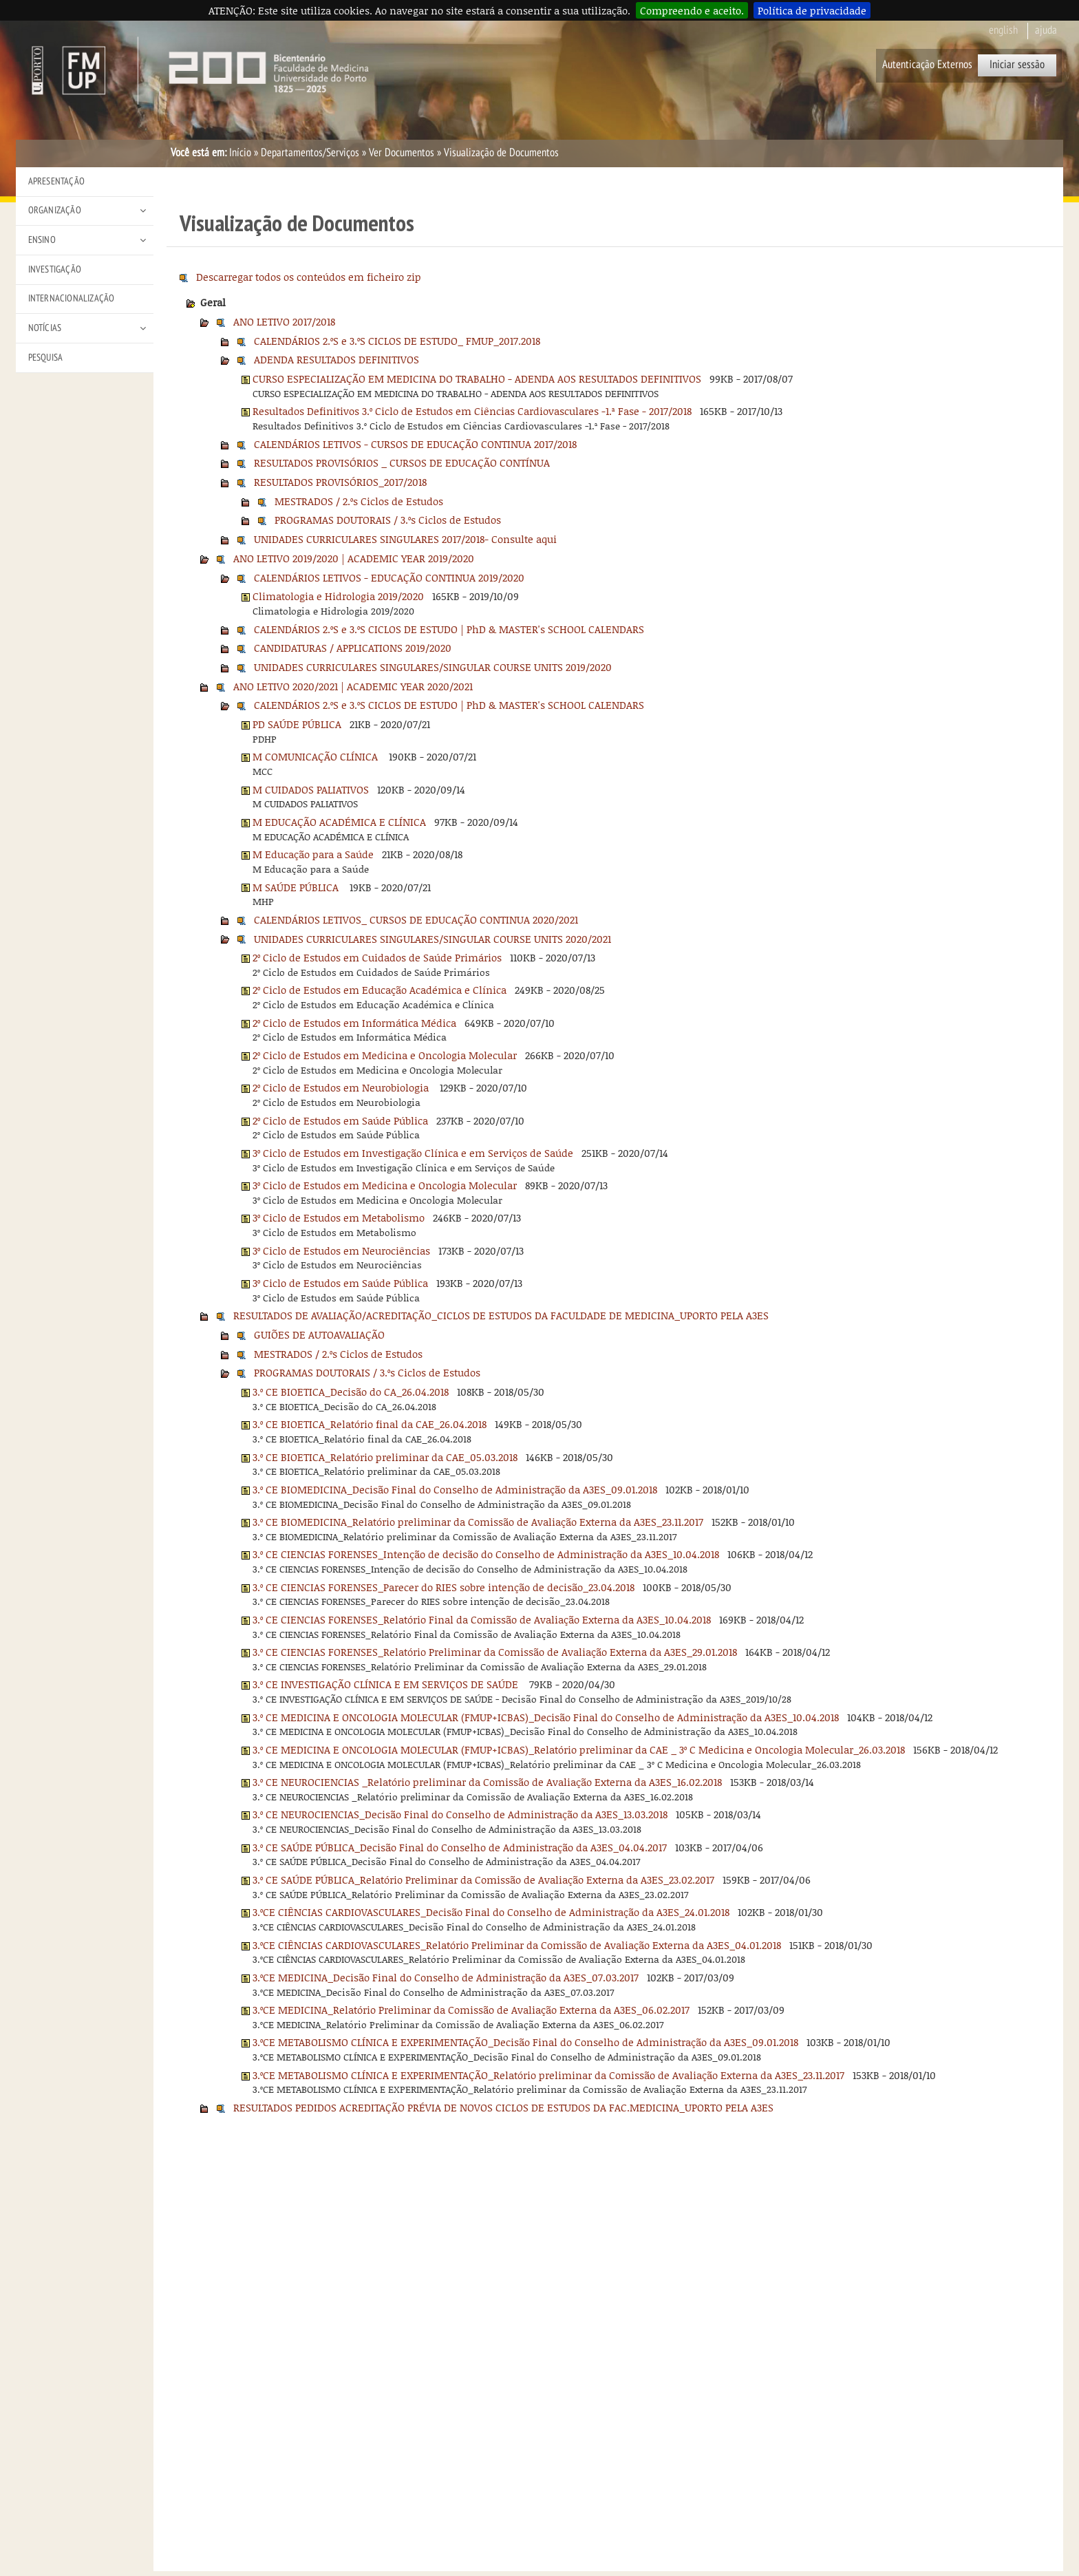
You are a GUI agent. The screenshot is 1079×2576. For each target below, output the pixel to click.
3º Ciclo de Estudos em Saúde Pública (340, 1283)
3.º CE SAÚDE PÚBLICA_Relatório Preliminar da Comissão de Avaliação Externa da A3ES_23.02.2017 (483, 1879)
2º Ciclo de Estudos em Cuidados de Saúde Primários (377, 957)
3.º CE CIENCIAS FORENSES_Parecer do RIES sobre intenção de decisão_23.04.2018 (443, 1587)
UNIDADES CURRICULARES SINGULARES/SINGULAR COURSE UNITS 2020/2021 (432, 939)
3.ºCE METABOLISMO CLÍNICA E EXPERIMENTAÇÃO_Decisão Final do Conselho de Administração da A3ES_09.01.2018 (525, 2042)
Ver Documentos (401, 153)
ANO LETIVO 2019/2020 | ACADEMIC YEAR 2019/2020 (353, 558)
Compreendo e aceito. (692, 10)
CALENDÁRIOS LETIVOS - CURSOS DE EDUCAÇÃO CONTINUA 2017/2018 (415, 444)
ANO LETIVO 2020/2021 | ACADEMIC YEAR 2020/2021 (353, 686)
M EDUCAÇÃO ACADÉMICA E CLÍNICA (339, 822)
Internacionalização (71, 298)
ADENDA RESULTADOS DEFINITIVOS (336, 359)
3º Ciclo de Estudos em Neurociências (341, 1250)
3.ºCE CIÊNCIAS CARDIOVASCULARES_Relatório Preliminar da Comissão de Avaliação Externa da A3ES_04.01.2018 (517, 1945)
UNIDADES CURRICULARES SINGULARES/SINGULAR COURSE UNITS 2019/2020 (433, 667)
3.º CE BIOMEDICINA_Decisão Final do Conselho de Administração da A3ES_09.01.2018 (455, 1489)
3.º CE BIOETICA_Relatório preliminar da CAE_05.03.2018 (385, 1457)
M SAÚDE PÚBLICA (297, 887)
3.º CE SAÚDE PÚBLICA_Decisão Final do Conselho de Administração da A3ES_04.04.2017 (460, 1847)
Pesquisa (45, 357)
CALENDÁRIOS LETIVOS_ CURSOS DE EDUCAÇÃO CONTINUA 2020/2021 (416, 919)
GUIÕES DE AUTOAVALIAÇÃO (319, 1334)
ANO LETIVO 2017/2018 (284, 321)
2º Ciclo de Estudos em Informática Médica (354, 1023)
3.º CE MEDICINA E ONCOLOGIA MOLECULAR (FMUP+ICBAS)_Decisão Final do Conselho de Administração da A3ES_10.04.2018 (546, 1717)
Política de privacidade (812, 10)
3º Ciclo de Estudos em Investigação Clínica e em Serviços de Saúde (413, 1153)
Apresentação (56, 181)
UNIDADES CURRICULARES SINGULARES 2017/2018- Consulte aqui (405, 539)
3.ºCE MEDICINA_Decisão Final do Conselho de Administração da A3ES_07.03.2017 (446, 1977)
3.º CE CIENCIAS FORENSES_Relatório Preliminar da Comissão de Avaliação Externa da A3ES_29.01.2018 (495, 1652)
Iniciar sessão (1017, 65)
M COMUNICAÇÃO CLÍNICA (317, 756)
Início (240, 153)
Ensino (42, 240)
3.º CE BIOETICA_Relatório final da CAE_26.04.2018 (370, 1424)
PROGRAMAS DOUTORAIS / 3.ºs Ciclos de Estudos (388, 519)
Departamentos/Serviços (310, 153)
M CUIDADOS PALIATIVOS (311, 789)
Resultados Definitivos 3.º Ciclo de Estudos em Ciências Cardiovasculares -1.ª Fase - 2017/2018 (472, 411)
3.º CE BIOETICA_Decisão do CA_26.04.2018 (351, 1391)
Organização (54, 210)
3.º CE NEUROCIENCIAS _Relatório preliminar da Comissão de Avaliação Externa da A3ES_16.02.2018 (487, 1782)
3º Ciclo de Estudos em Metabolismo (339, 1217)
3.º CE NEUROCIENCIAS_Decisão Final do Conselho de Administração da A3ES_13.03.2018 (460, 1814)
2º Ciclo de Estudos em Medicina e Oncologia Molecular (385, 1055)
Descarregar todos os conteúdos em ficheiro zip (308, 277)
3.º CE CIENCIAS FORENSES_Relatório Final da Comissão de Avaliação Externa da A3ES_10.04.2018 (482, 1619)
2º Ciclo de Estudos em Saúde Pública (340, 1120)
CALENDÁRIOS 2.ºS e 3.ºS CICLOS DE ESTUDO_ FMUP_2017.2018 (397, 341)
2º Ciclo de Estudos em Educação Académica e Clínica (379, 990)
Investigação (54, 269)
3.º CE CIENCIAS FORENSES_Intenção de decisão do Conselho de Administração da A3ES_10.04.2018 (486, 1554)
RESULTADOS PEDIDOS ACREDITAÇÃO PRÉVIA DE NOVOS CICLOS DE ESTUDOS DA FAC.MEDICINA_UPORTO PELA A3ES (503, 2107)
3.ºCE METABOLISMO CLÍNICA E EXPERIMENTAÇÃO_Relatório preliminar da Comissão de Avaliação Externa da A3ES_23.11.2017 (548, 2075)
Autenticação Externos (927, 65)
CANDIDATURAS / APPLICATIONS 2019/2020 (352, 647)
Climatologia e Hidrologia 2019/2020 (338, 596)
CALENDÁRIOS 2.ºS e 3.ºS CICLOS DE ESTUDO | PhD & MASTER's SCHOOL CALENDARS (449, 629)
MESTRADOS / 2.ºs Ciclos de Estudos (359, 501)
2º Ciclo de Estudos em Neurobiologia (342, 1087)
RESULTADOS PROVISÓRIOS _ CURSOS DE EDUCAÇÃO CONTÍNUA (402, 462)
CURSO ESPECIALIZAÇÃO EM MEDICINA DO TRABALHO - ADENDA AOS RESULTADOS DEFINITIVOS (477, 378)
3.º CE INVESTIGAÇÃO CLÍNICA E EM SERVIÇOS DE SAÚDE (387, 1684)
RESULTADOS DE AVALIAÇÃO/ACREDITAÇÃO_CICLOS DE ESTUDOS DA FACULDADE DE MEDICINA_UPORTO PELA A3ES (501, 1315)
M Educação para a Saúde (313, 854)
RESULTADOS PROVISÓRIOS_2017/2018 (340, 482)
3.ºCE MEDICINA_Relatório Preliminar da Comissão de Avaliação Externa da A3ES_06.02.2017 (471, 2009)
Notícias (45, 328)
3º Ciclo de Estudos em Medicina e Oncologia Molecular (385, 1185)
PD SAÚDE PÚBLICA (297, 724)
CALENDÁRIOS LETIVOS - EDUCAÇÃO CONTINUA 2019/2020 (389, 577)
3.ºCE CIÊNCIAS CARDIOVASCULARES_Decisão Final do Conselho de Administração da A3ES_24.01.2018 (491, 1912)
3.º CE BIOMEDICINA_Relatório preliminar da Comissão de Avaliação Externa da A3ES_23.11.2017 (478, 1522)
